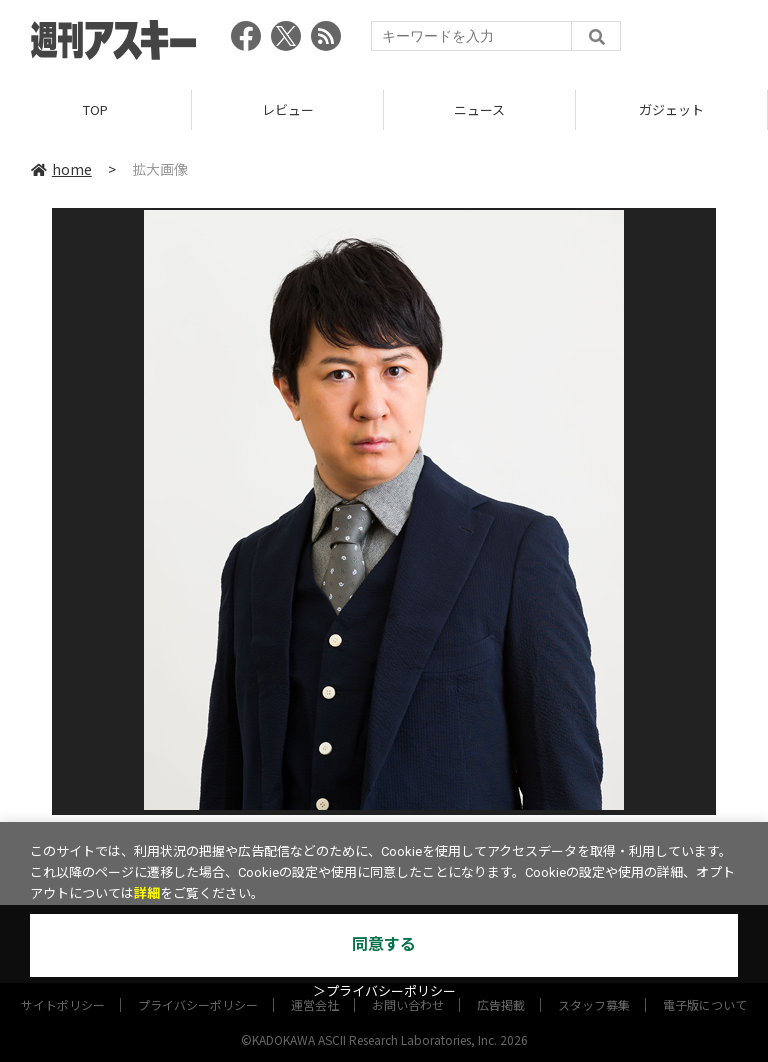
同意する (384, 944)
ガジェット (671, 109)
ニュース (479, 109)
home (61, 169)
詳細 (147, 893)
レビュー (288, 109)
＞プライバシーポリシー (384, 991)
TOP (95, 109)
